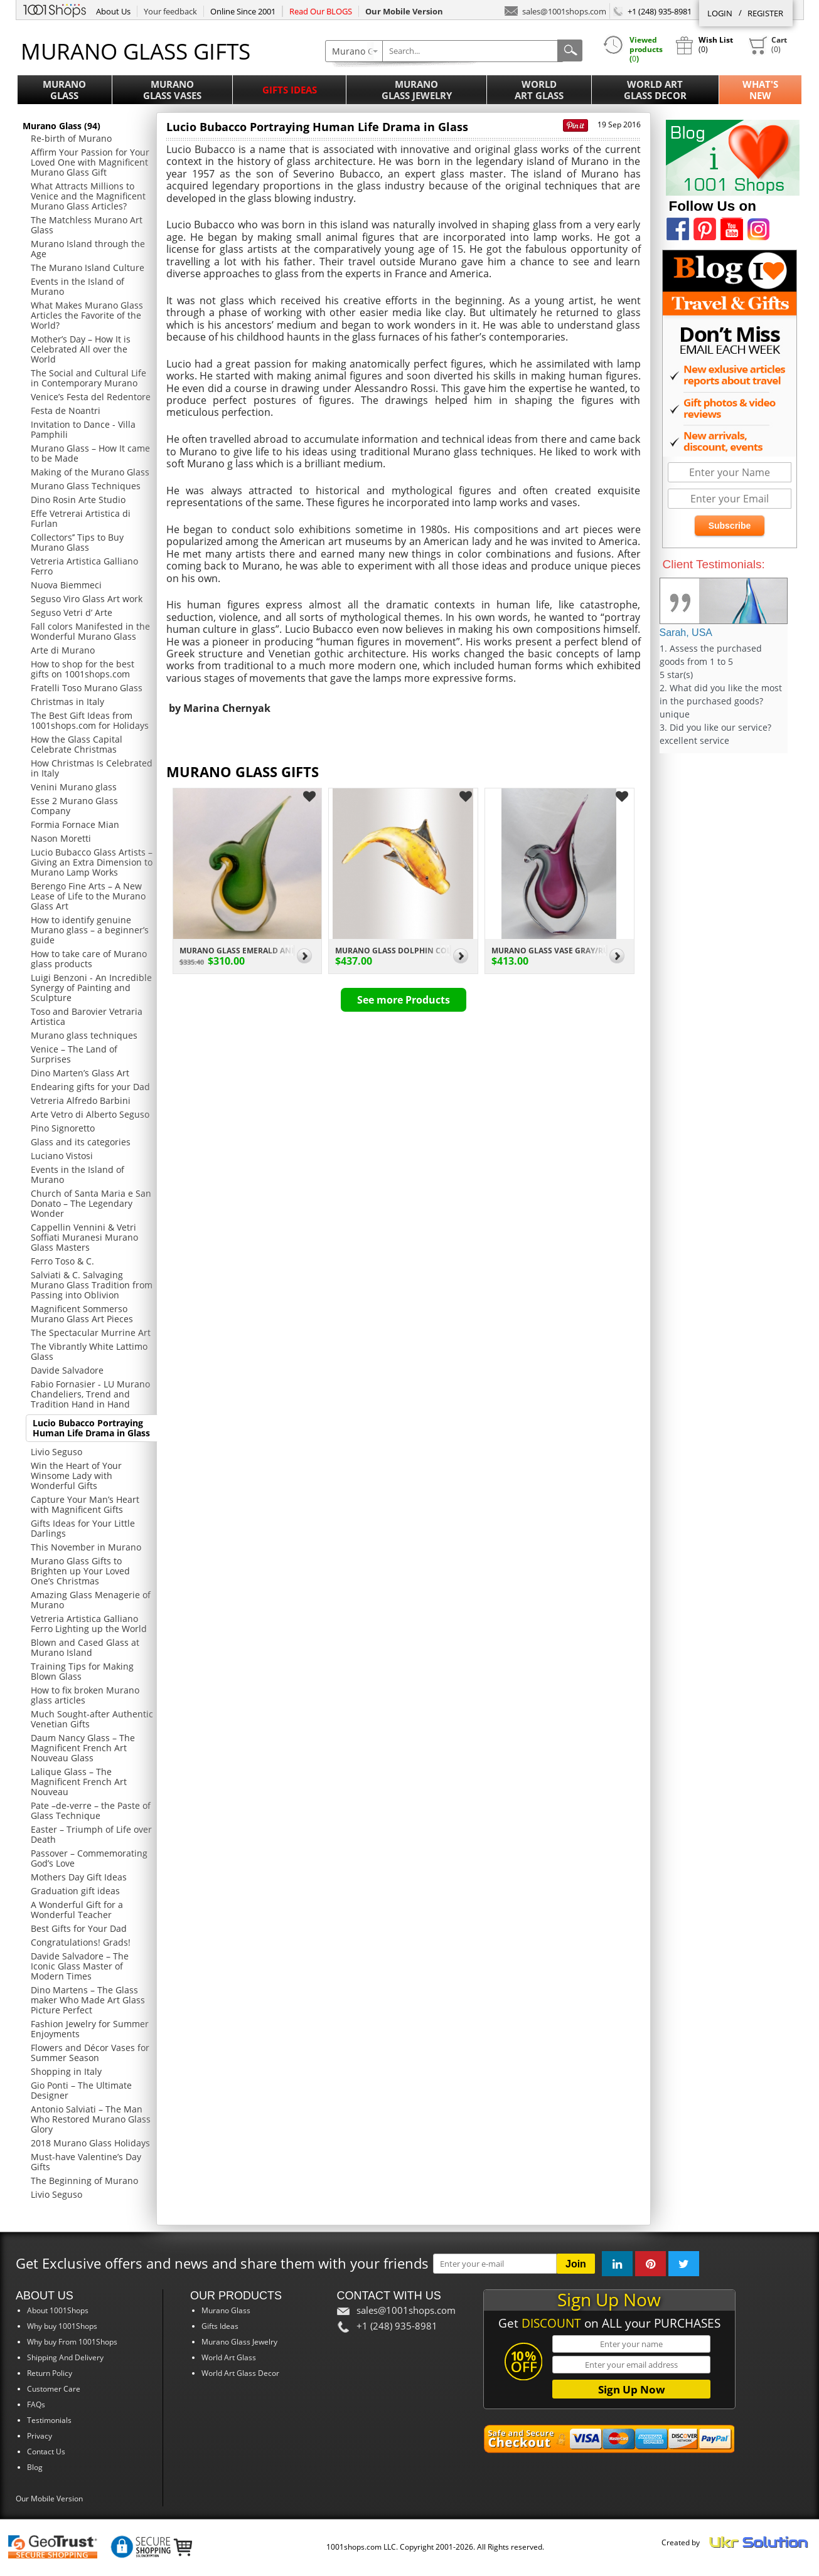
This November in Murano (86, 1547)
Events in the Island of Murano (77, 286)
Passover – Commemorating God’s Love (89, 1858)
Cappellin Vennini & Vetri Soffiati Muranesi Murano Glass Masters (84, 1237)
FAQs (36, 2404)
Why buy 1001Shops (62, 2326)
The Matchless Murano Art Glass (86, 225)
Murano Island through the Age (88, 249)
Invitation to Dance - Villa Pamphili (83, 429)
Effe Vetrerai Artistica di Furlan (81, 518)
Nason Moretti (61, 838)
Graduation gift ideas (75, 1891)
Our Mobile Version (49, 2498)
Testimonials (49, 2420)
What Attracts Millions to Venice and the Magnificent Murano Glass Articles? (88, 196)
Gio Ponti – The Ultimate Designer (81, 2090)
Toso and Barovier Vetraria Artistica (86, 1016)
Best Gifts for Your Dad (79, 1928)
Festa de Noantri (65, 410)
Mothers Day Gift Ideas (79, 1877)
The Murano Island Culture (87, 267)
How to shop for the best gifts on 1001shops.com (82, 669)
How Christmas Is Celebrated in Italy (92, 768)
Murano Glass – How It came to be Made (90, 453)
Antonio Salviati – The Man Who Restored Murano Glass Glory (91, 2119)
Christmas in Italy (67, 702)
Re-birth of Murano (71, 138)
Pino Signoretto (63, 1128)
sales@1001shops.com (555, 10)
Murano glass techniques (84, 1035)
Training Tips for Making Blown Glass (82, 1671)
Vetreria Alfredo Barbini (81, 1100)
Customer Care (53, 2388)
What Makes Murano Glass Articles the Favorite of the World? (87, 315)
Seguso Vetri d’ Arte (71, 612)
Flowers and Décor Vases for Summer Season (90, 2053)
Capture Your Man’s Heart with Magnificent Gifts (85, 1504)
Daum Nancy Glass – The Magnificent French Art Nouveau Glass (83, 1748)
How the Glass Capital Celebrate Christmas (76, 744)
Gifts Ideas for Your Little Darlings (83, 1528)
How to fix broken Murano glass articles (85, 1695)
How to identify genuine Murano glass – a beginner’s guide (90, 930)
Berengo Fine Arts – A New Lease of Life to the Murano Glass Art (88, 896)
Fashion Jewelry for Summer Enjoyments (90, 2029)
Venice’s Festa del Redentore (91, 397)
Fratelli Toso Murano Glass (86, 688)
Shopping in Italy (66, 2071)
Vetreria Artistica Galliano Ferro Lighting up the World (89, 1624)
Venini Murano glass (74, 787)
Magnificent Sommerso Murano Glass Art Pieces (82, 1314)
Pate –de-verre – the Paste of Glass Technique (91, 1810)
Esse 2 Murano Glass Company (74, 806)
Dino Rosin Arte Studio (78, 500)
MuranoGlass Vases (172, 90)
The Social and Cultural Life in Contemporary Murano (88, 378)
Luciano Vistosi (62, 1156)
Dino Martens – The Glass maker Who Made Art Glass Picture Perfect (88, 2000)
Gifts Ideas (289, 89)
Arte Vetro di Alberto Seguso (90, 1114)
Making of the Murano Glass (90, 472)
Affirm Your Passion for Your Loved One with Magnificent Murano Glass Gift (90, 162)
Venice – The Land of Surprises (74, 1054)
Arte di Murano (63, 650)
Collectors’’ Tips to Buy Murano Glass (77, 542)
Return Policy (49, 2373)
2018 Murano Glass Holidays (90, 2143)
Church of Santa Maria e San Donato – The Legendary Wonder (91, 1203)
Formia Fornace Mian (75, 824)
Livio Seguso (56, 1452)
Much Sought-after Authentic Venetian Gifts (92, 1719)
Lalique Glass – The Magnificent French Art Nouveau (79, 1782)
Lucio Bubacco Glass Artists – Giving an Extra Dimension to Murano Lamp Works (92, 862)
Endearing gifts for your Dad (90, 1087)
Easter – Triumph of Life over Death (91, 1834)
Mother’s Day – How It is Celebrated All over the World (81, 349)
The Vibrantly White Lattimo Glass (89, 1351)
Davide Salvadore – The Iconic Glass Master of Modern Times (80, 1966)
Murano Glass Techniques (86, 486)
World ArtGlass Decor (655, 90)
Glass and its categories (81, 1142)
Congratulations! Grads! (81, 1942)
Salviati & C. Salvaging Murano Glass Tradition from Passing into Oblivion (92, 1285)
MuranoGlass (64, 90)
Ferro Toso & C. (62, 1261)
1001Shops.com (54, 9)
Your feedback (170, 11)
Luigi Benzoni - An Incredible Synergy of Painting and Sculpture (91, 988)
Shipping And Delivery (65, 2357)
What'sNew (760, 90)
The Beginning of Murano (84, 2180)
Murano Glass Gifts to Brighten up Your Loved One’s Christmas (80, 1571)
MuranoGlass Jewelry (417, 90)
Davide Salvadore (67, 1370)
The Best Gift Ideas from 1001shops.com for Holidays (90, 720)
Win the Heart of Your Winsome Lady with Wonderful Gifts (76, 1476)
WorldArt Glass (539, 90)
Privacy (39, 2435)
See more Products (403, 1000)
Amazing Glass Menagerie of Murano (91, 1600)
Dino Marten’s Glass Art (80, 1073)
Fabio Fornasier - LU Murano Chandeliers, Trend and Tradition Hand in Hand (90, 1394)
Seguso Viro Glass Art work (86, 599)
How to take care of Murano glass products (89, 959)
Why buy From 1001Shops (72, 2341)
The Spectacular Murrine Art (91, 1332)
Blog (35, 2467)
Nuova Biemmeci (66, 585)
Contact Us (46, 2451)
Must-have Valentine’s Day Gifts (86, 2162)
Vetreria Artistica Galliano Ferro (84, 566)
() (767, 45)
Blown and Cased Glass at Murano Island (85, 1647)
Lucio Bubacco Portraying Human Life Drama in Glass (91, 1428)
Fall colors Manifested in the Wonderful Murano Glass (90, 631)
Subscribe (730, 526)
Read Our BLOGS (320, 11)
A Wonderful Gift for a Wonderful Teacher (77, 1910)
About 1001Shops (57, 2310)
